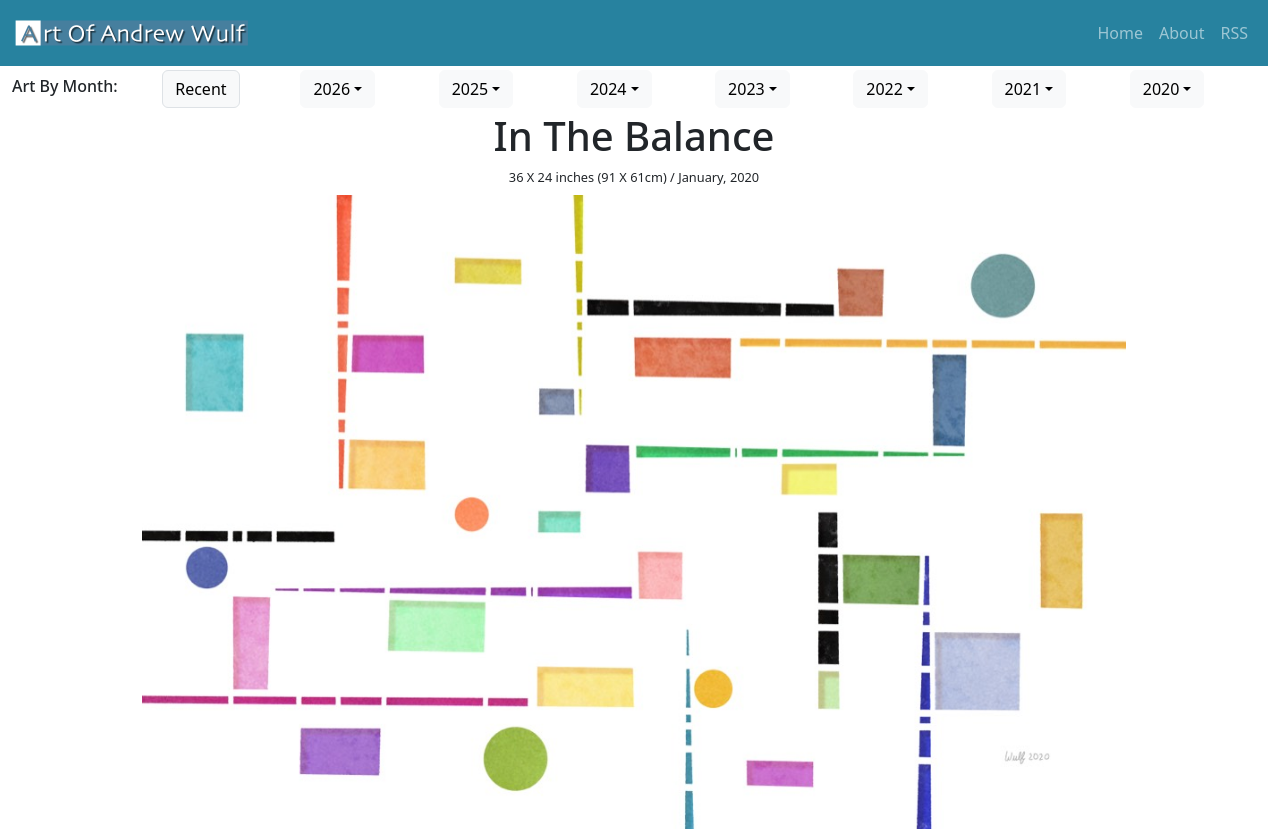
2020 (1161, 89)
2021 (1023, 89)
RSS (1234, 33)
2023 (746, 89)
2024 (608, 89)
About (1181, 33)
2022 (884, 89)
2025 (470, 89)
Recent (200, 89)
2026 (331, 89)
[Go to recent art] (200, 87)
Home (1121, 33)
